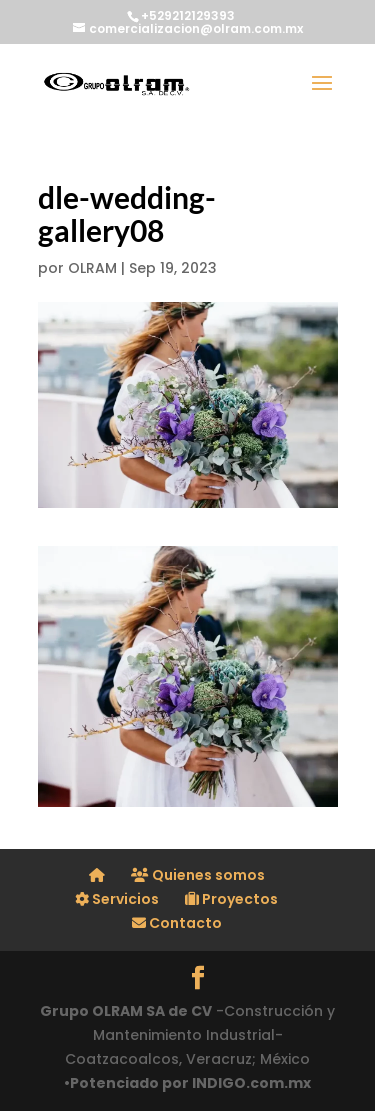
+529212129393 (188, 15)
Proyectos (231, 899)
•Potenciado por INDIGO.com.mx (187, 1083)
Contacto (177, 923)
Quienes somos (198, 875)
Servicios (117, 899)
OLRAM (92, 268)
